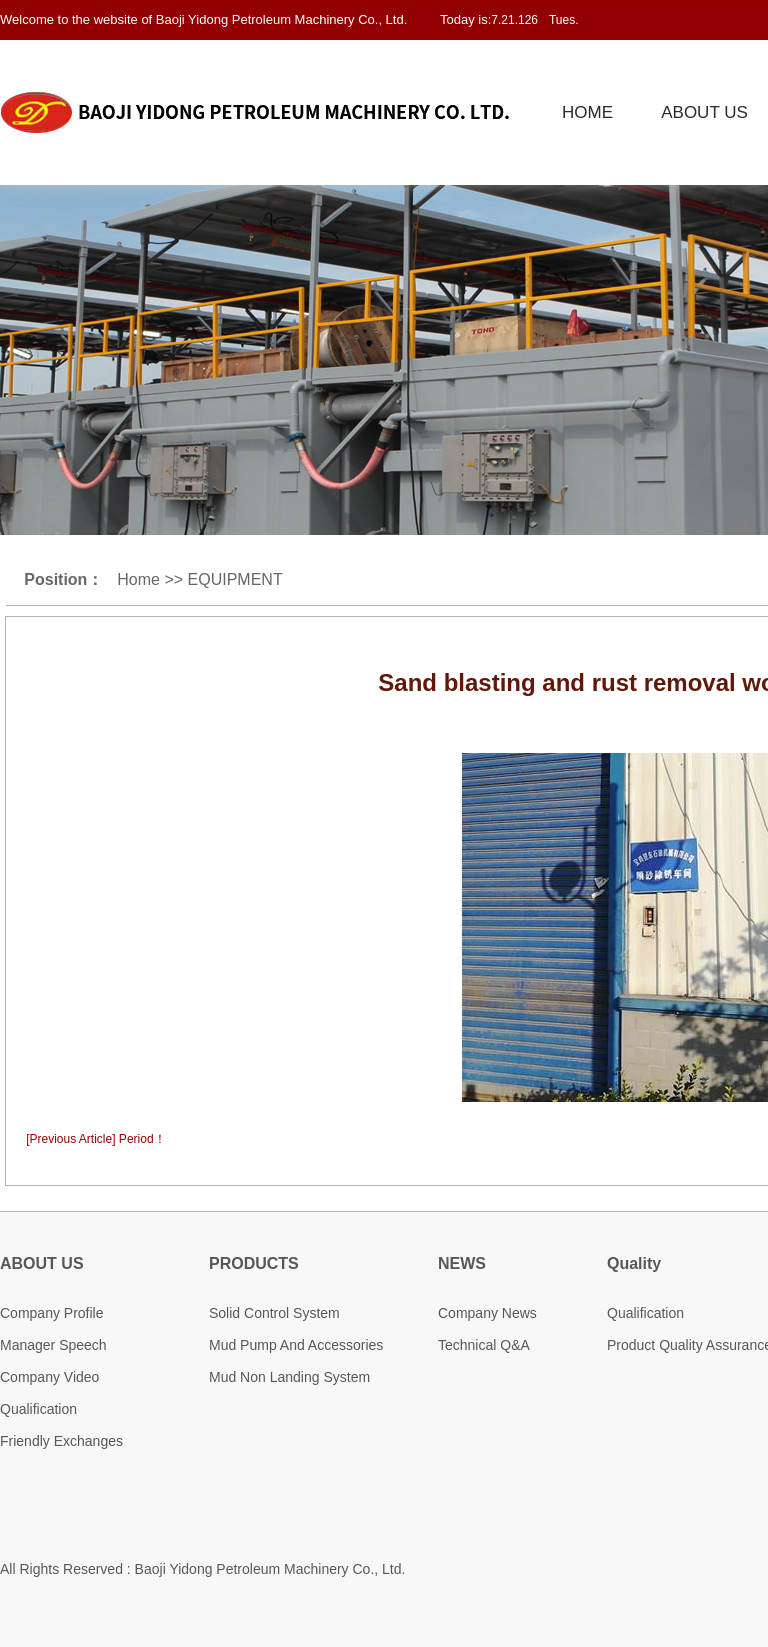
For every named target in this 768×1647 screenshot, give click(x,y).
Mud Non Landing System (289, 1377)
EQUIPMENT (235, 579)
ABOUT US (704, 112)
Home (138, 579)
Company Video (49, 1377)
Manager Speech (53, 1345)
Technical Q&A (484, 1345)
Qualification (38, 1409)
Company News (487, 1313)
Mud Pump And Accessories (296, 1345)
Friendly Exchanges (61, 1441)
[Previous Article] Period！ (95, 1139)
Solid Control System (274, 1313)
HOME (587, 112)
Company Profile (52, 1313)
